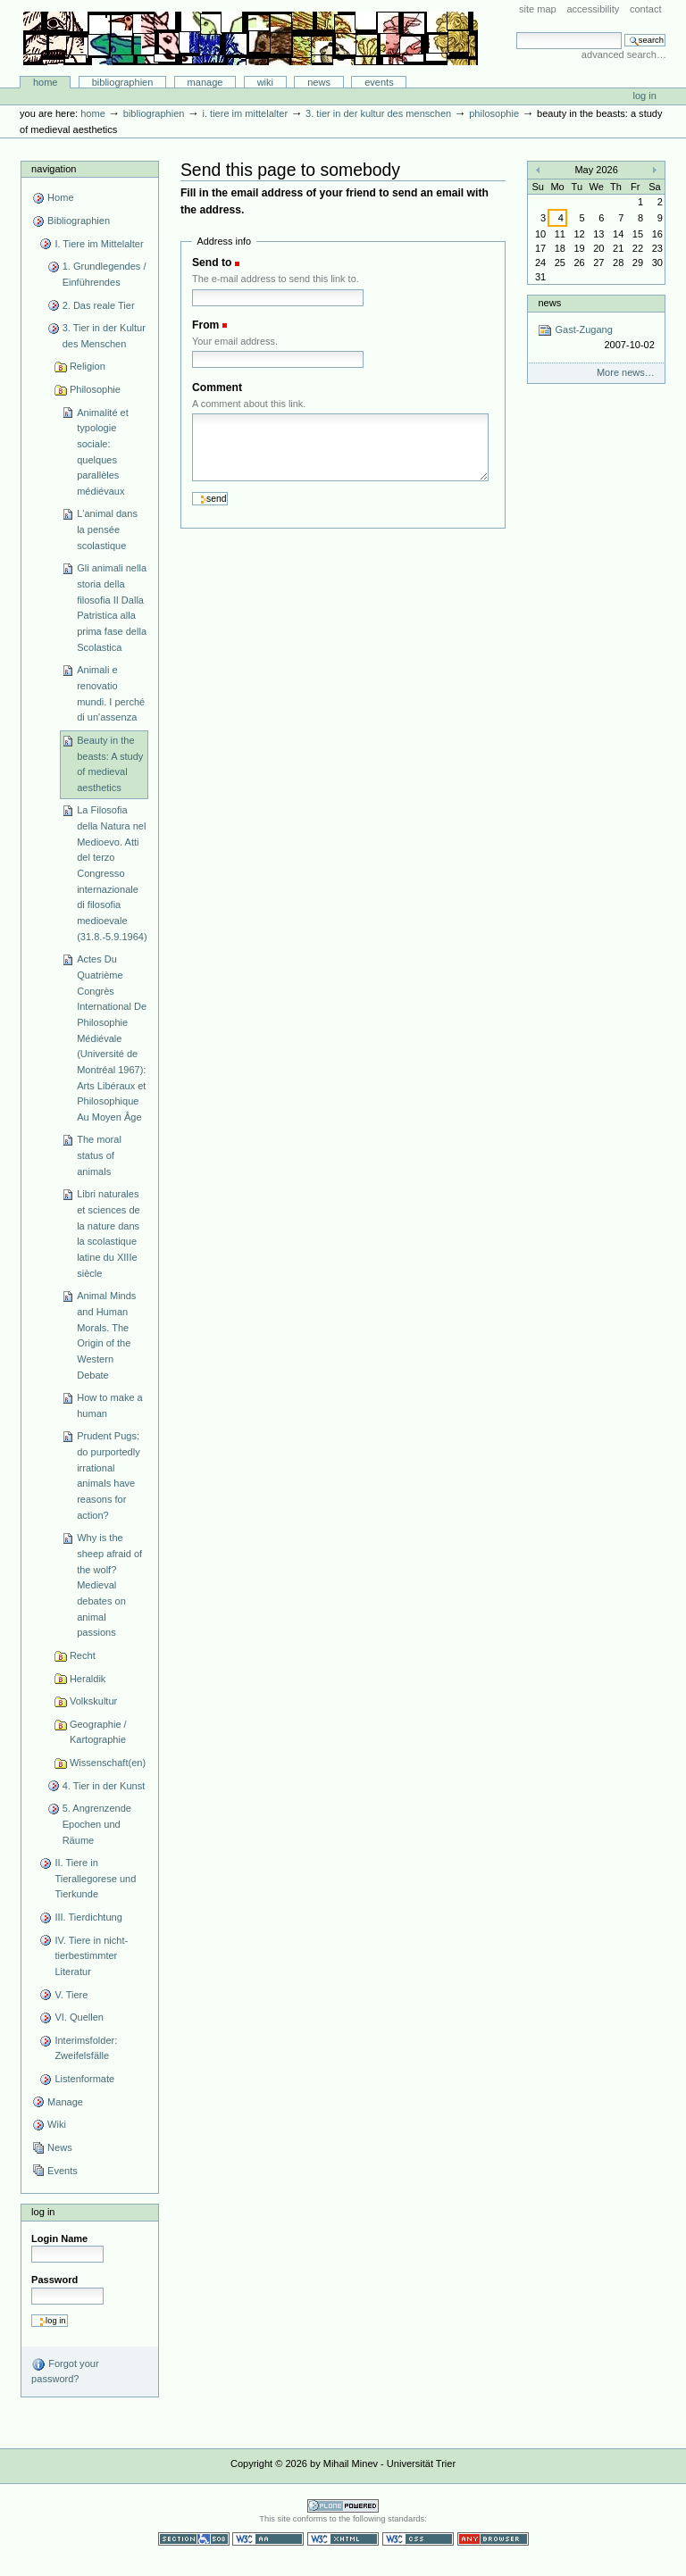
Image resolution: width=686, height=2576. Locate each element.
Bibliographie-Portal (250, 38)
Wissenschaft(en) (108, 1762)
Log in (645, 95)
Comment (217, 387)
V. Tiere (71, 1994)
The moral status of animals (99, 1155)
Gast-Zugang (596, 338)
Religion (87, 366)
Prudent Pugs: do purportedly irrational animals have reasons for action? (108, 1475)
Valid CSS (418, 2539)
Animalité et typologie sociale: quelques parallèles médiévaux (103, 451)
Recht (83, 1655)
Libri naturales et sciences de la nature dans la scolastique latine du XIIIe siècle (108, 1233)
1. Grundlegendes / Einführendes (104, 274)
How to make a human (110, 1405)
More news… (626, 372)
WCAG (268, 2539)
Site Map (537, 9)
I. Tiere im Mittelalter (245, 113)
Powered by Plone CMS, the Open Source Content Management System (343, 2506)
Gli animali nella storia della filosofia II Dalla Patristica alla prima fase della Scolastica (111, 607)
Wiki (265, 82)
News (318, 82)
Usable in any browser (493, 2539)
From (205, 325)
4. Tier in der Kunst (104, 1785)
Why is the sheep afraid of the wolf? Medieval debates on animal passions (109, 1585)
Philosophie (494, 113)
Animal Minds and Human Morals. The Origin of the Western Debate (106, 1335)
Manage (205, 82)
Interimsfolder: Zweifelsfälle (85, 2048)
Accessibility (592, 9)
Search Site (515, 31)
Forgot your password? (64, 2370)
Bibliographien (123, 82)
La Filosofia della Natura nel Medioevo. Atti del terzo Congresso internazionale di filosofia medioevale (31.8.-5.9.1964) (112, 872)
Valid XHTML (343, 2539)
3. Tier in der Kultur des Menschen (378, 113)
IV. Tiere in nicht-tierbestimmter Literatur (91, 1956)
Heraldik (87, 1678)
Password (54, 2279)
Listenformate (84, 2078)
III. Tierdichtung (87, 1917)
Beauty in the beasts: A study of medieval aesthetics (110, 764)
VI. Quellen (79, 2017)
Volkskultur (93, 1701)
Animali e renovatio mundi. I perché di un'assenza (111, 693)
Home (45, 82)
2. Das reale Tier (99, 305)
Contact (646, 9)
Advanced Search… (623, 54)
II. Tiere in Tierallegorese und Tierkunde (95, 1878)
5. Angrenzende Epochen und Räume (97, 1824)
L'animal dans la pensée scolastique (107, 529)
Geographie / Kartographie (98, 1732)
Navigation (53, 168)
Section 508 (194, 2539)
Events (379, 82)
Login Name (59, 2238)
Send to (211, 262)
